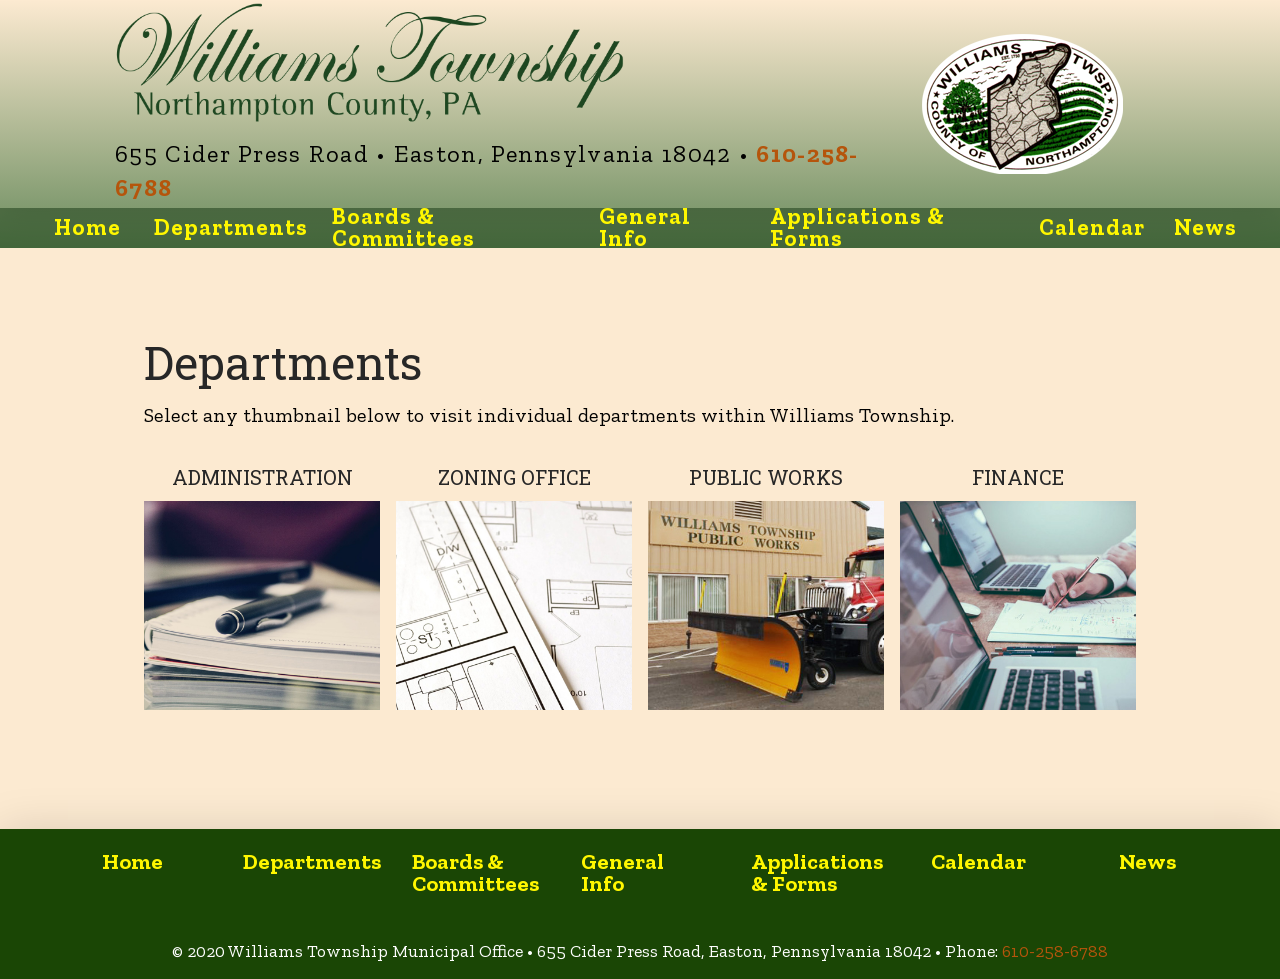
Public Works (766, 477)
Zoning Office (514, 477)
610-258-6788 (1055, 951)
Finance (1018, 477)
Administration (262, 477)
